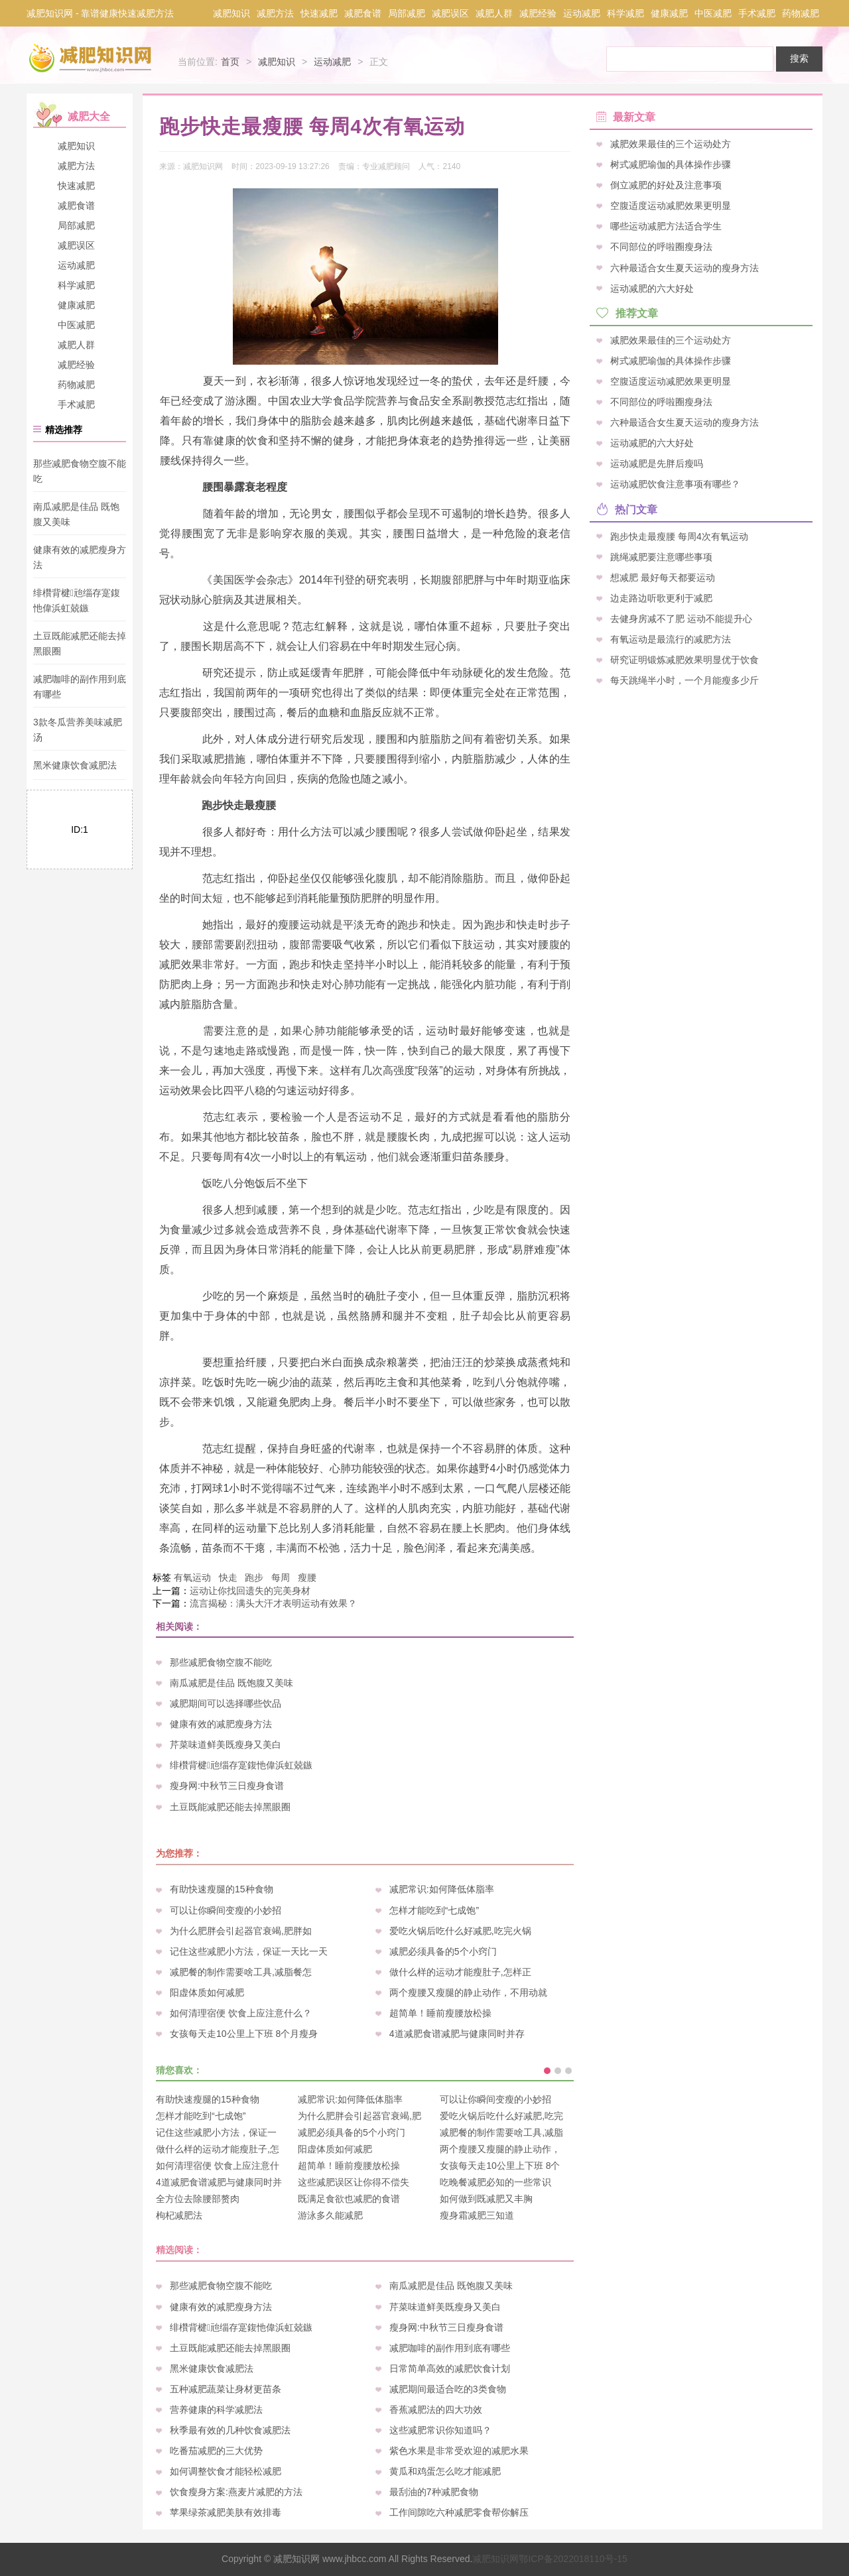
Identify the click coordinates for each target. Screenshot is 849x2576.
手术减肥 (756, 13)
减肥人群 (494, 13)
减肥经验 (537, 13)
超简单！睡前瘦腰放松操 (440, 2013)
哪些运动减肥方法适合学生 (666, 226)
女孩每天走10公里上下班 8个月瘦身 (244, 2033)
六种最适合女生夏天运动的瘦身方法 (684, 267)
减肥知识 (231, 13)
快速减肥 (319, 13)
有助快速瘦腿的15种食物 (221, 1889)
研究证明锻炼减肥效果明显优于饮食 (684, 659)
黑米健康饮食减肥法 (75, 765)
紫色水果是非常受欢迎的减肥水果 (459, 2450)
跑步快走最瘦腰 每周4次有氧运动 (679, 535)
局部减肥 (406, 13)
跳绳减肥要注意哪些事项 (661, 556)
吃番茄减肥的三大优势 (216, 2450)
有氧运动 (192, 1577)
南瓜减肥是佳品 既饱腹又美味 (231, 1683)
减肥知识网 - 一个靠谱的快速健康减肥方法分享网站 (92, 58)
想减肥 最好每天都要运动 (662, 577)
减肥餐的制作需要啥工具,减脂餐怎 (241, 1972)
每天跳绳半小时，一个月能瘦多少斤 (684, 680)
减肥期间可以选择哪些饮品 (225, 1703)
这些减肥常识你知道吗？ (440, 2430)
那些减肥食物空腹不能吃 (221, 1662)
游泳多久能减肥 (330, 2215)
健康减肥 (669, 13)
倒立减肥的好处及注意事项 (666, 185)
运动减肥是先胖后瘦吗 (656, 463)
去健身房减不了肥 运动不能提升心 (681, 618)
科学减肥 (625, 13)
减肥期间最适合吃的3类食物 (447, 2389)
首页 (230, 61)
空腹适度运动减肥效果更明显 (670, 205)
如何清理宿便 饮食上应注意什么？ (241, 2013)
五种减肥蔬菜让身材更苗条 (225, 2389)
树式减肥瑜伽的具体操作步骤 (670, 164)
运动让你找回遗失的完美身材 (250, 1590)
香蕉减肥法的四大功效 (435, 2409)
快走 (228, 1577)
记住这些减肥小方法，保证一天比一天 (249, 1951)
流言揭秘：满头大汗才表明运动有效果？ (273, 1603)
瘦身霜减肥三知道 (477, 2215)
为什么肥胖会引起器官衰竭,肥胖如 (241, 1931)
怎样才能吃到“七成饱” (434, 1910)
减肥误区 (450, 13)
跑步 (254, 1577)
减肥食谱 (362, 13)
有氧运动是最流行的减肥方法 (670, 638)
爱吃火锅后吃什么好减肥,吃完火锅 (460, 1931)
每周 (280, 1577)
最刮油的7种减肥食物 (433, 2491)
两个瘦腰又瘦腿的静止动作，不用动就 (468, 1992)
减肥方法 (275, 13)
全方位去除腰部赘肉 (197, 2198)
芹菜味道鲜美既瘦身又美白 (225, 1744)
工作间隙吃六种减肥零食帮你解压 (459, 2512)
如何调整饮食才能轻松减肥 (225, 2471)
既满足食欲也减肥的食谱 (349, 2198)
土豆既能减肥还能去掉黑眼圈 (230, 1807)
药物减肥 (800, 13)
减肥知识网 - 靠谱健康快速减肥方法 (100, 13)
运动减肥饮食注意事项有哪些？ (675, 484)
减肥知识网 (495, 2558)
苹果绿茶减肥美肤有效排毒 (225, 2512)
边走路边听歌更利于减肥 (661, 597)
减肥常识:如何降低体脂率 (441, 1889)
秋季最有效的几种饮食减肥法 (230, 2430)
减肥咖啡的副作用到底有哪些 (449, 2348)
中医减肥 (713, 13)
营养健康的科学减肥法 (216, 2409)
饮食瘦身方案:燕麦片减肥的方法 (236, 2491)
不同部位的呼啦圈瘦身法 (661, 246)
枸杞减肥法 (179, 2215)
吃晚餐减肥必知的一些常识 (495, 2182)
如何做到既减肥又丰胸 (486, 2198)
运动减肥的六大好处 (652, 287)
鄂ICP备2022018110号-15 (573, 2558)
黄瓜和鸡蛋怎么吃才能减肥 (445, 2471)
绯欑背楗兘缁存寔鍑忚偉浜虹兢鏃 (241, 1765)
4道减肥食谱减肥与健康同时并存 (457, 2033)
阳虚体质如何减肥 (207, 1992)
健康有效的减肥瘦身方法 (221, 1724)
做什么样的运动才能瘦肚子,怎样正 (460, 1972)
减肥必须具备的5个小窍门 (443, 1951)
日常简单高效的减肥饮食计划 (449, 2368)
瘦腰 (307, 1577)
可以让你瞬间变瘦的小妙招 (225, 1910)
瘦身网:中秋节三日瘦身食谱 (227, 1785)
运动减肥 (581, 13)
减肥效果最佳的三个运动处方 (670, 144)
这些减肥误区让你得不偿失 (353, 2182)
